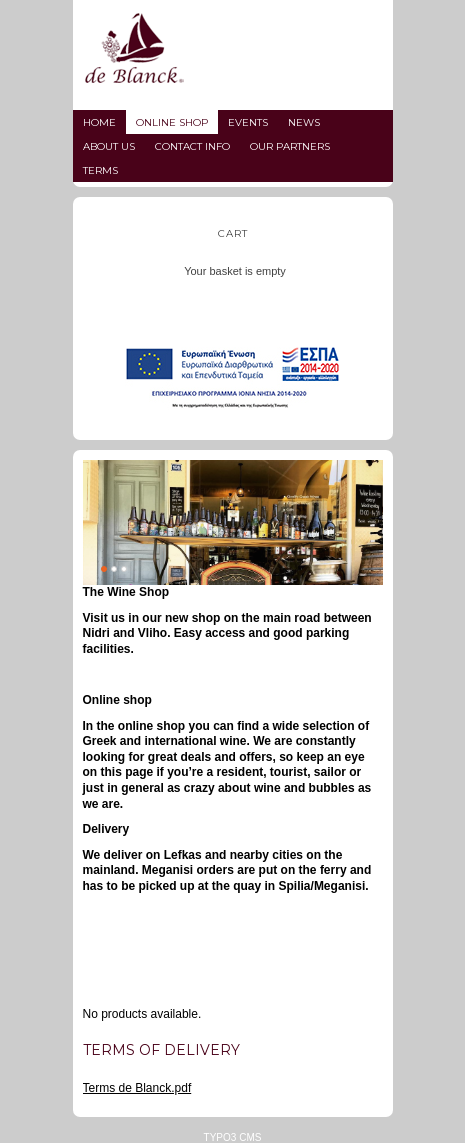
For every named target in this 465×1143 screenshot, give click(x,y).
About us (109, 146)
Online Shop (172, 122)
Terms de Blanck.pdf (137, 1088)
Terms (100, 170)
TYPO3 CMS (233, 1137)
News (304, 122)
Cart (233, 233)
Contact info (192, 146)
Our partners (290, 146)
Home (99, 122)
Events (248, 122)
